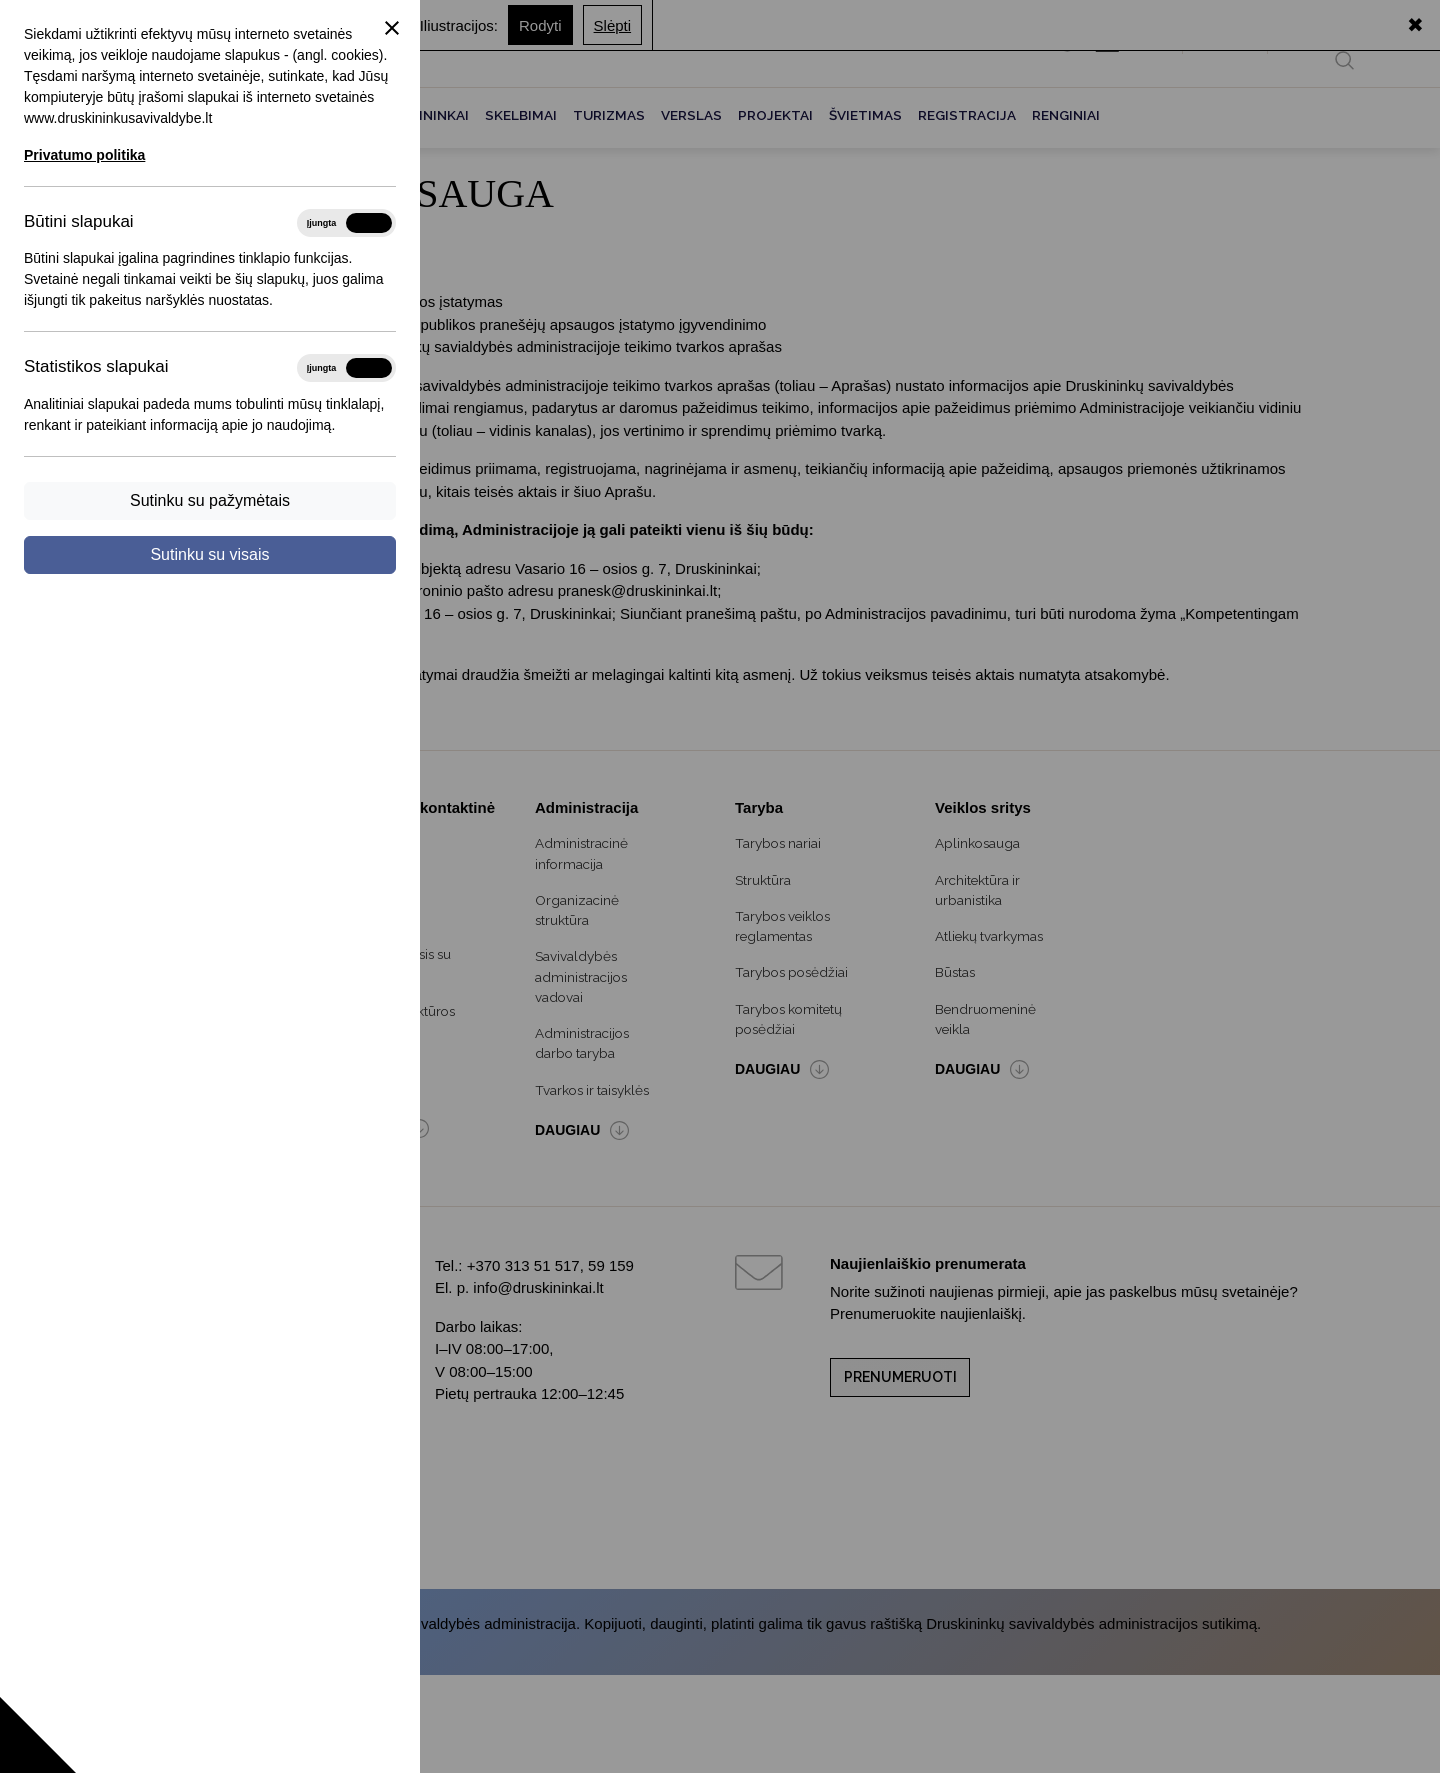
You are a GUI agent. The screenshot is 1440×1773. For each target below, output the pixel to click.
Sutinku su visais (209, 554)
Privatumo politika (84, 155)
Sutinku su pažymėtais (210, 500)
